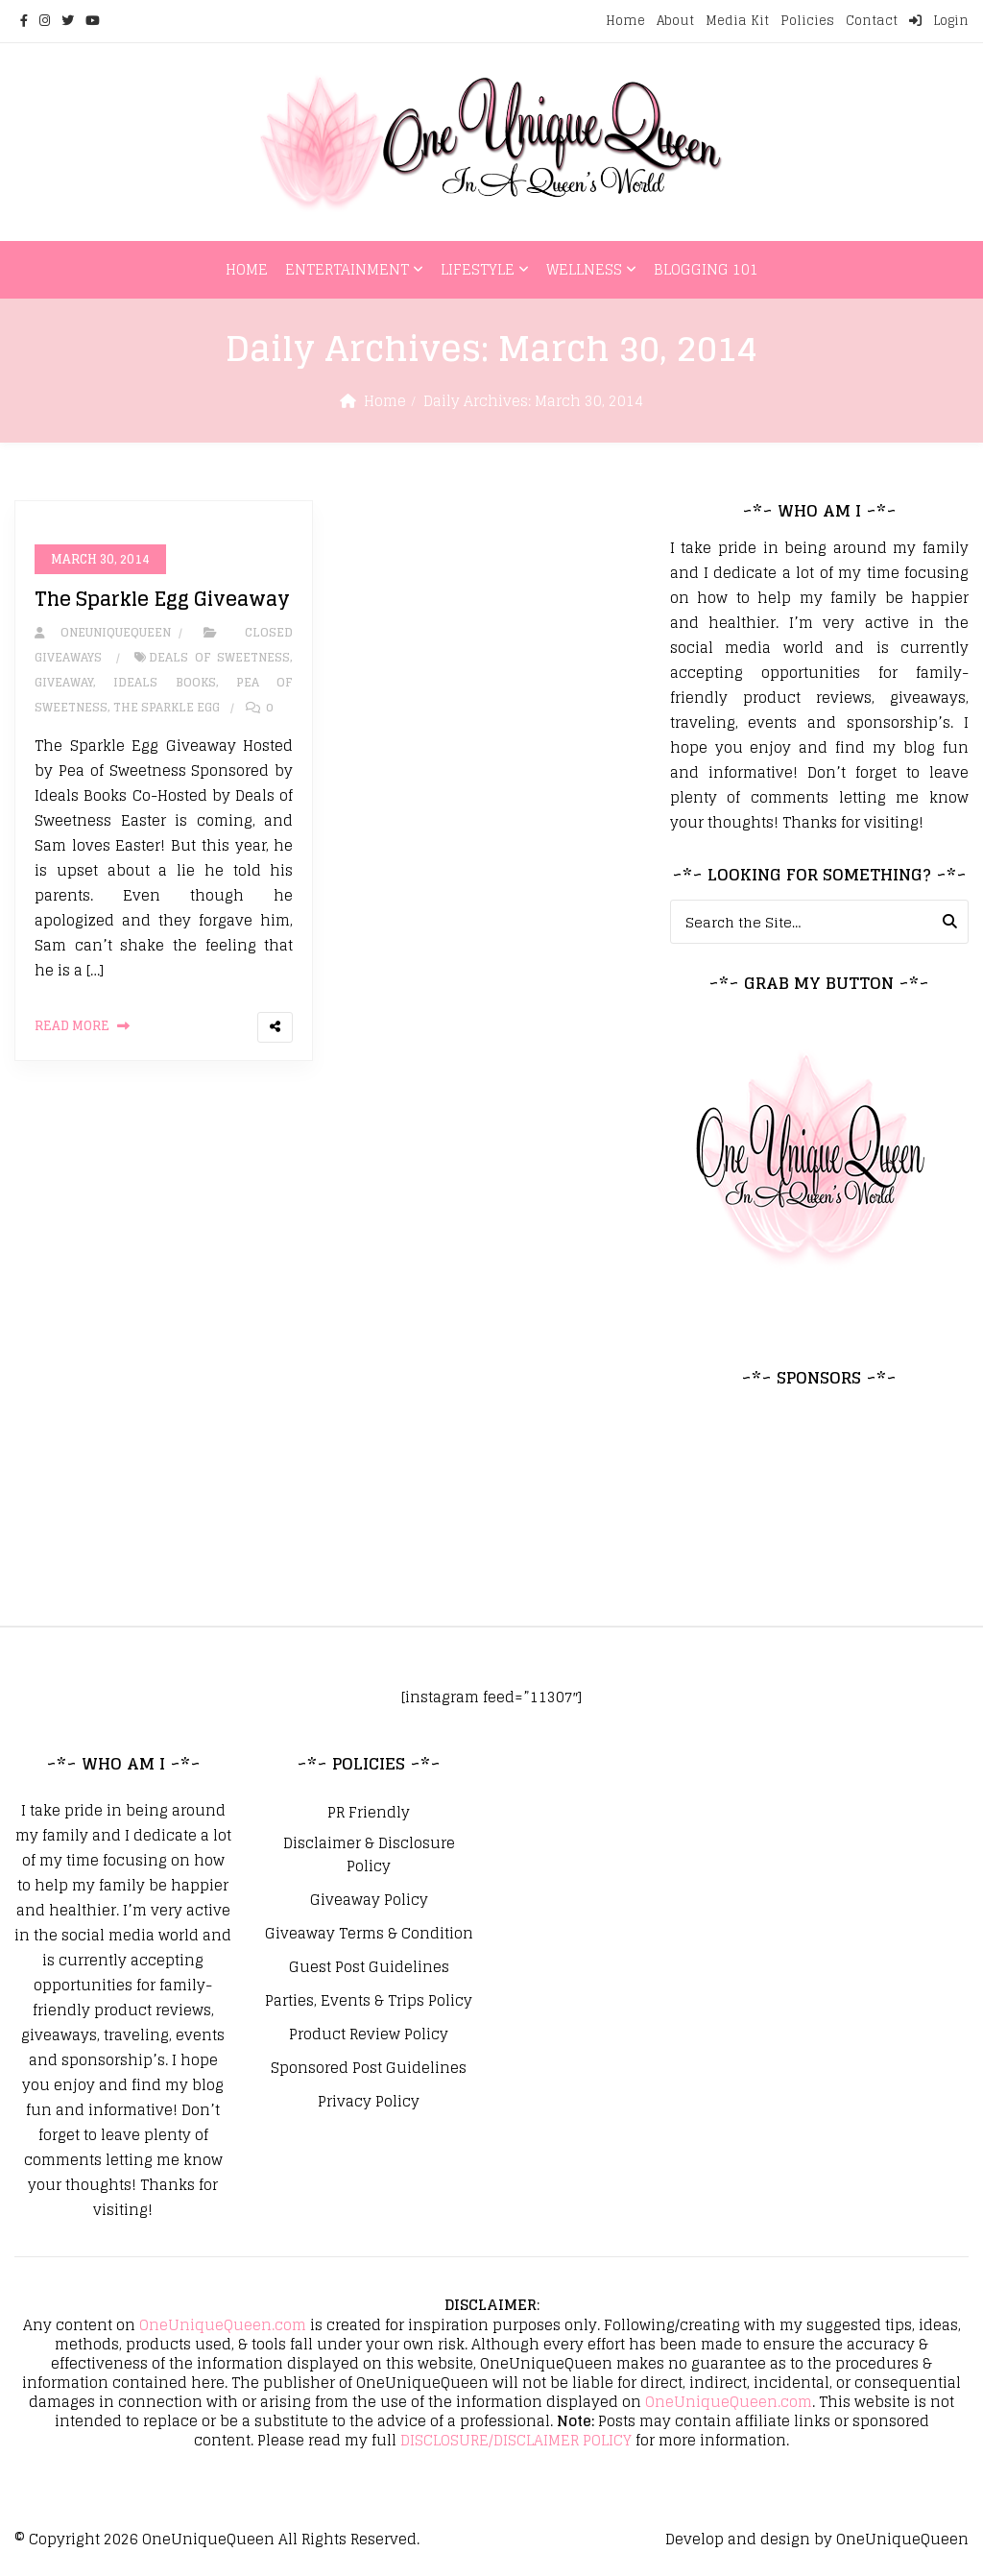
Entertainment (347, 269)
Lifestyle (478, 269)
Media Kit (737, 21)
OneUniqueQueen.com (222, 2325)
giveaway (64, 683)
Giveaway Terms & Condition (369, 1933)
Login (939, 21)
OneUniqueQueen (208, 2539)
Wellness (584, 269)
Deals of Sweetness (219, 658)
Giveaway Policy (369, 1900)
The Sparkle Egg (166, 708)
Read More (72, 1027)
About (675, 21)
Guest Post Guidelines (369, 1967)
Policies (807, 21)
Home (625, 21)
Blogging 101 (706, 269)
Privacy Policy (369, 2101)
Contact (872, 21)
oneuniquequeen (103, 633)
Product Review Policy (368, 2034)
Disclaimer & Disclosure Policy (369, 1855)
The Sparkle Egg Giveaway (162, 600)
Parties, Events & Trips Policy (368, 2000)
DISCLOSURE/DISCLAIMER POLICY (516, 2440)
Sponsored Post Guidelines (369, 2068)
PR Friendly (368, 1812)
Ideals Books (164, 683)
